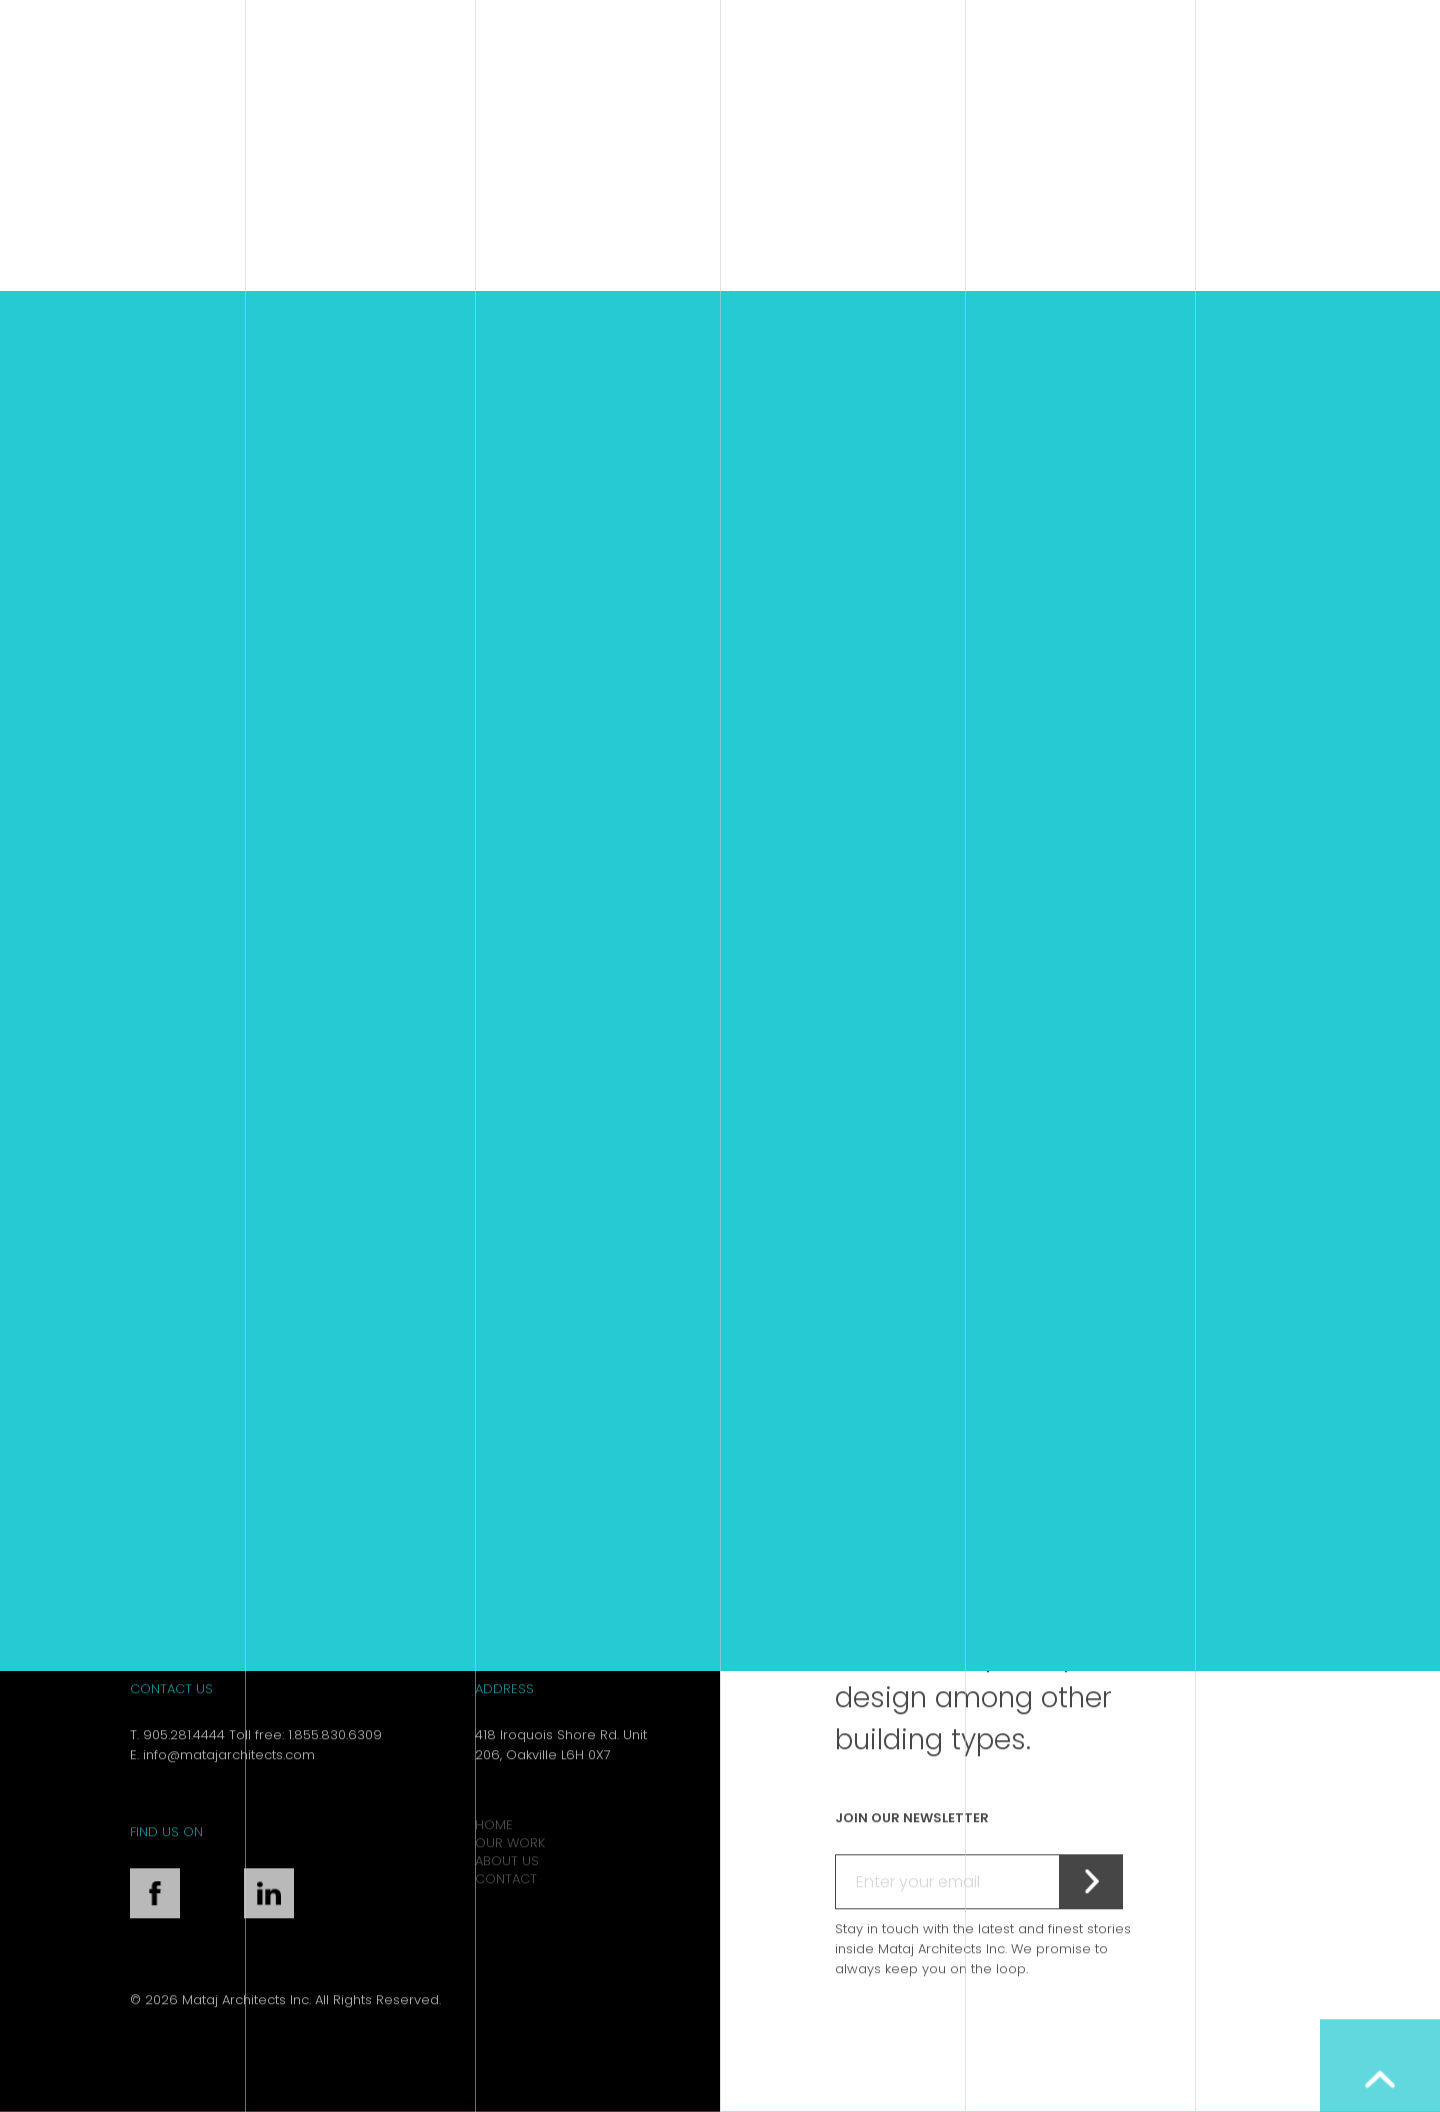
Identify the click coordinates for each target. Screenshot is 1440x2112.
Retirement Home (653, 1230)
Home (494, 1856)
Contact (506, 1910)
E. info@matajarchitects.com (222, 1786)
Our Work (510, 1874)
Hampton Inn (295, 1230)
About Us (507, 1892)
